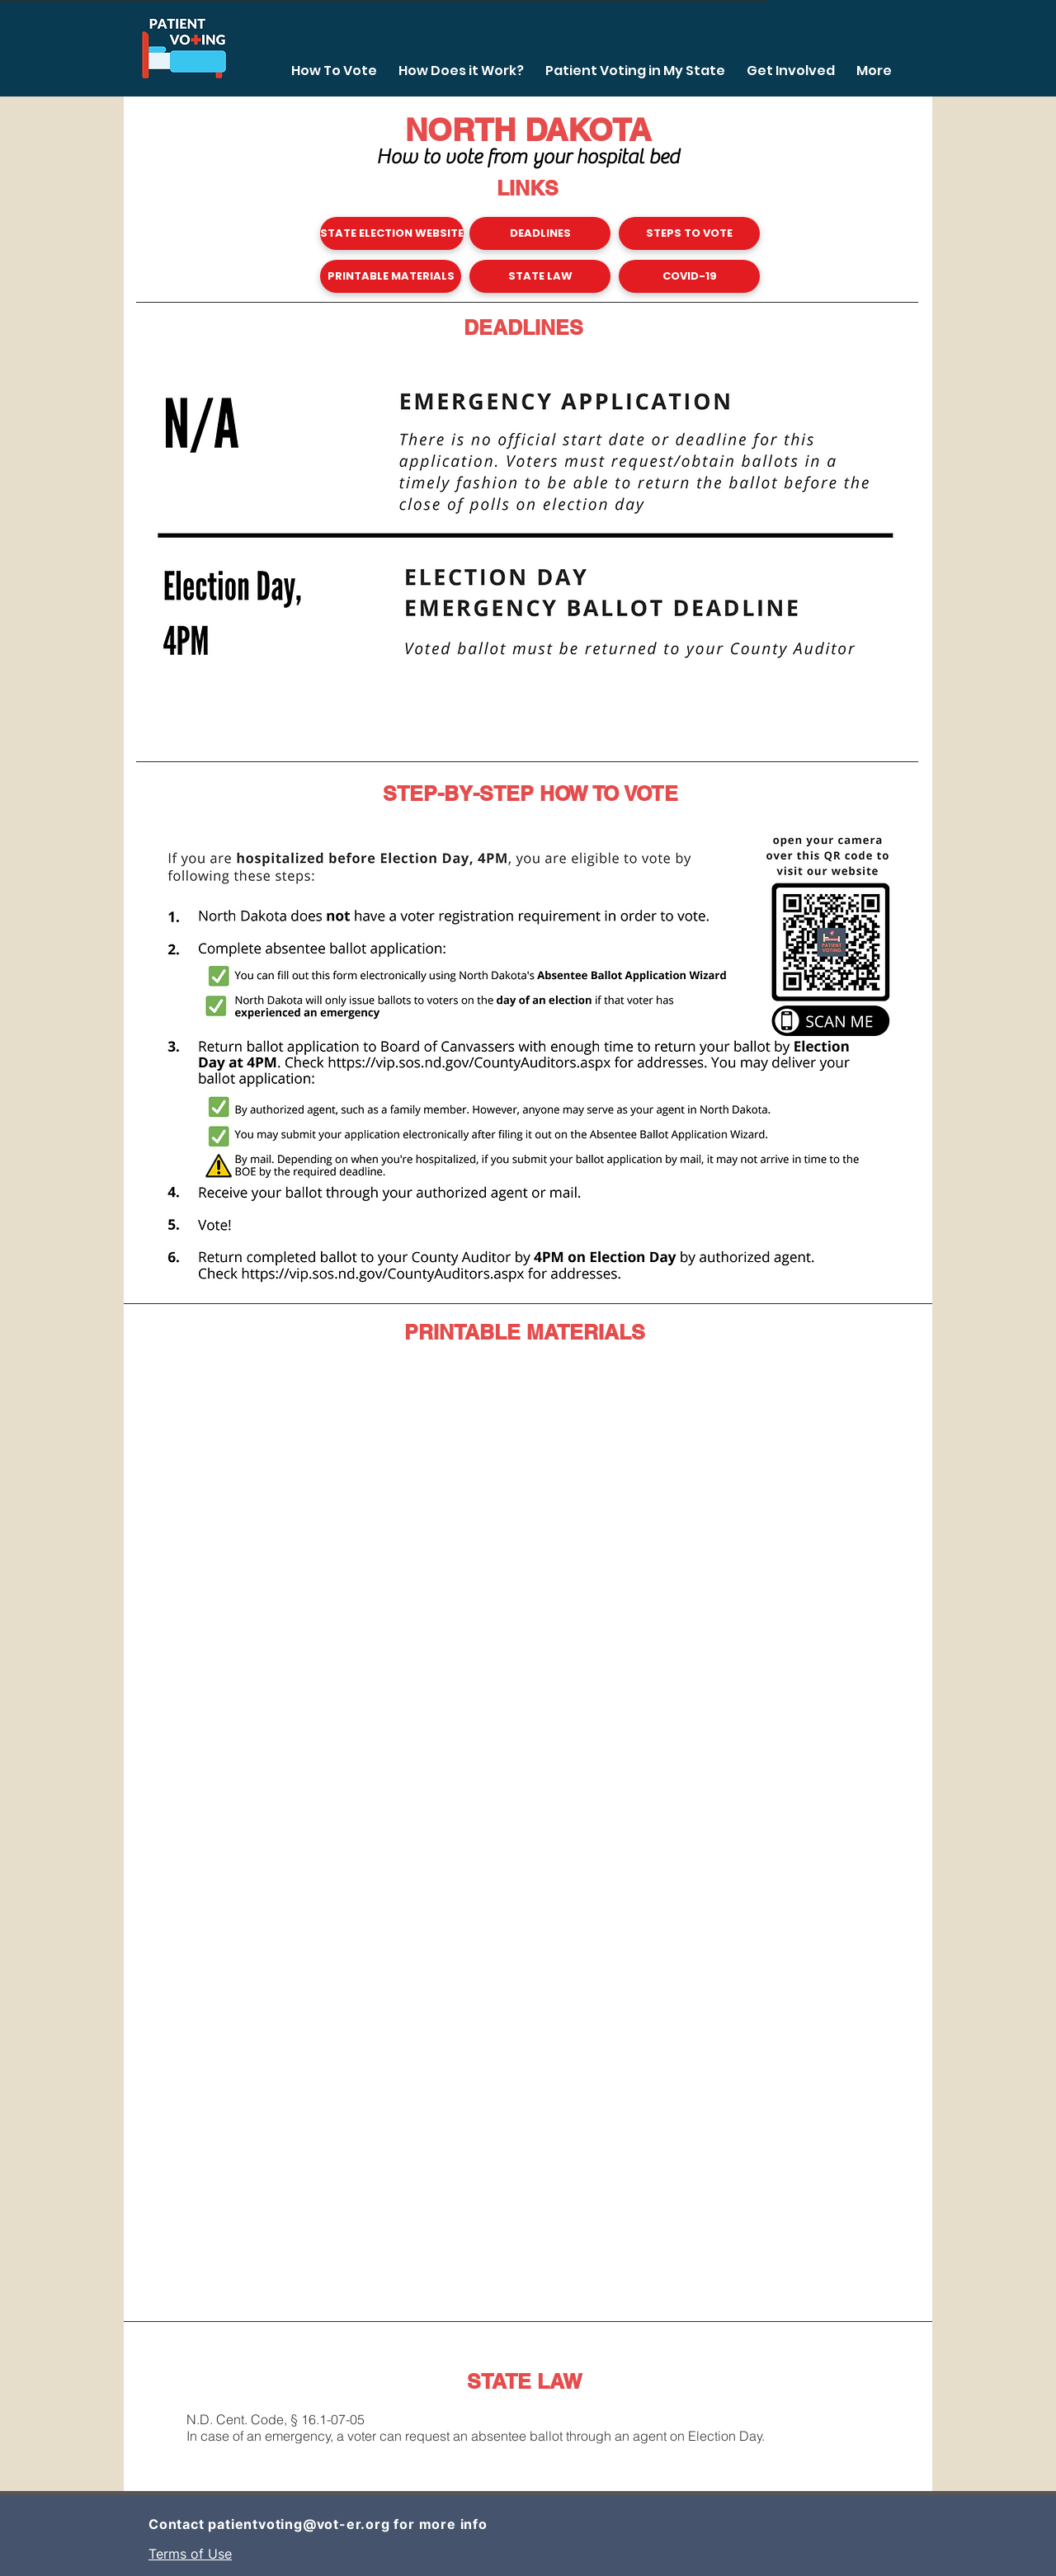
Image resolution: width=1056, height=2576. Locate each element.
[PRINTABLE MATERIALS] (390, 276)
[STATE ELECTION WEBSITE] (392, 233)
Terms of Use (190, 2553)
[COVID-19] (689, 276)
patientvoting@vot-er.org (298, 2524)
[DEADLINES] (539, 233)
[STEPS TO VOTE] (689, 233)
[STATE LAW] (539, 276)
